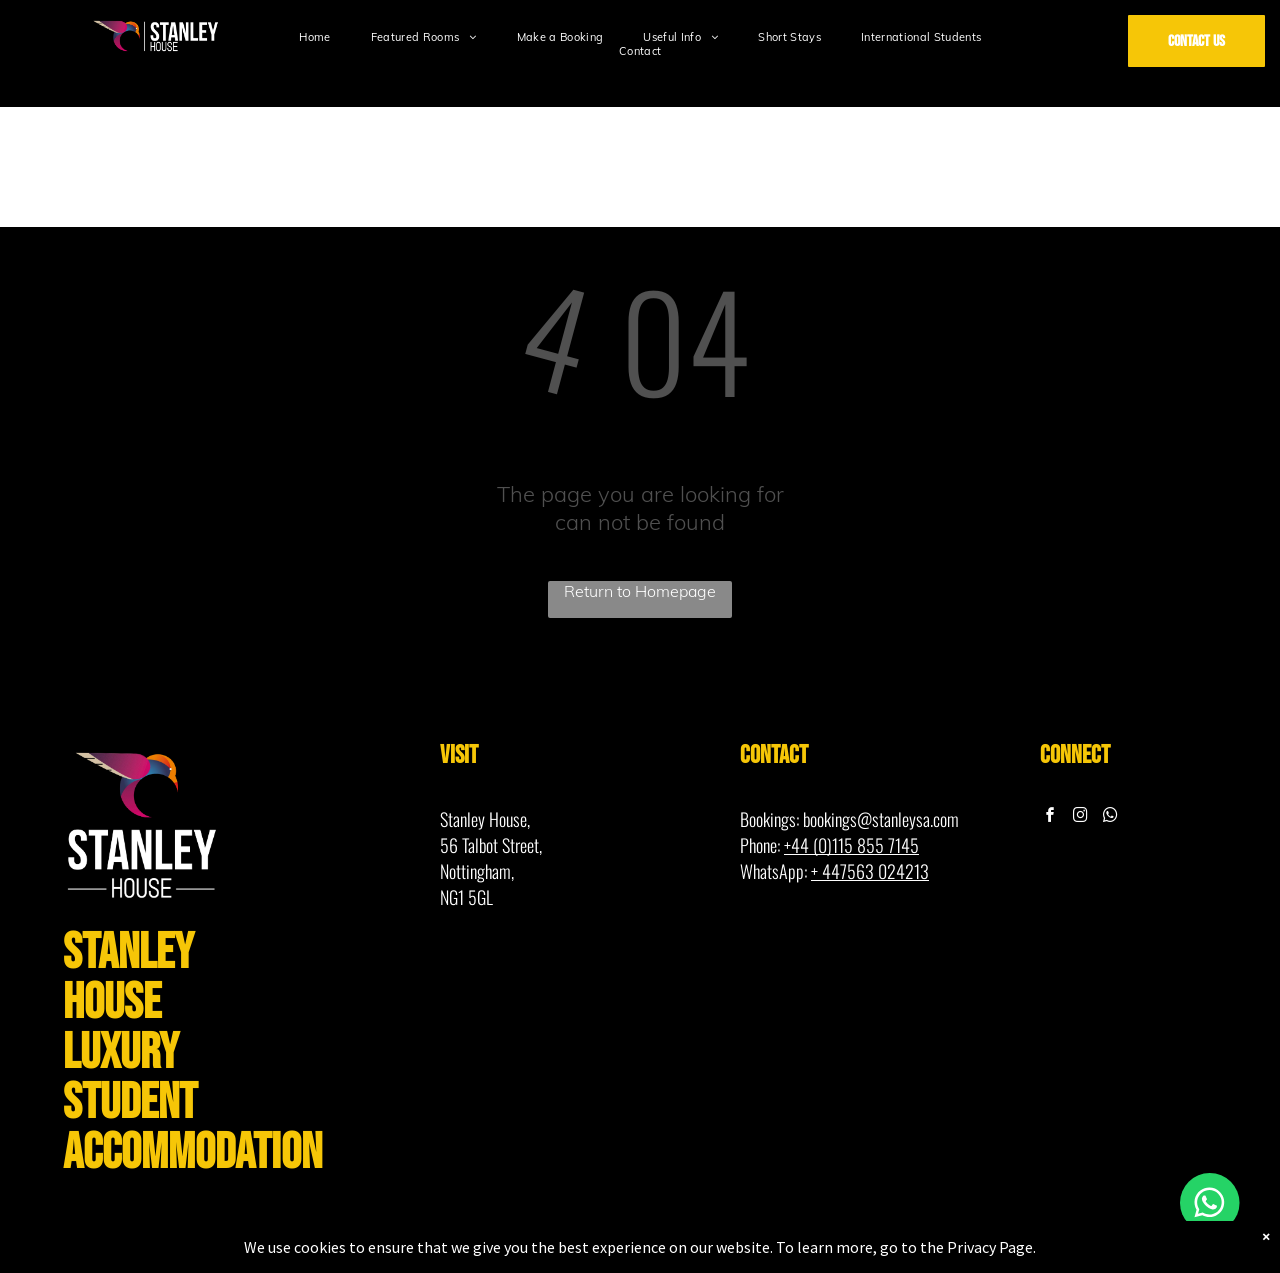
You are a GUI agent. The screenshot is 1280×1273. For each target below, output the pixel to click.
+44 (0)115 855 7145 (851, 845)
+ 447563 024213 (870, 871)
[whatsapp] (1111, 817)
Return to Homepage (640, 591)
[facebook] (1051, 817)
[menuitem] (314, 37)
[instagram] (1081, 817)
